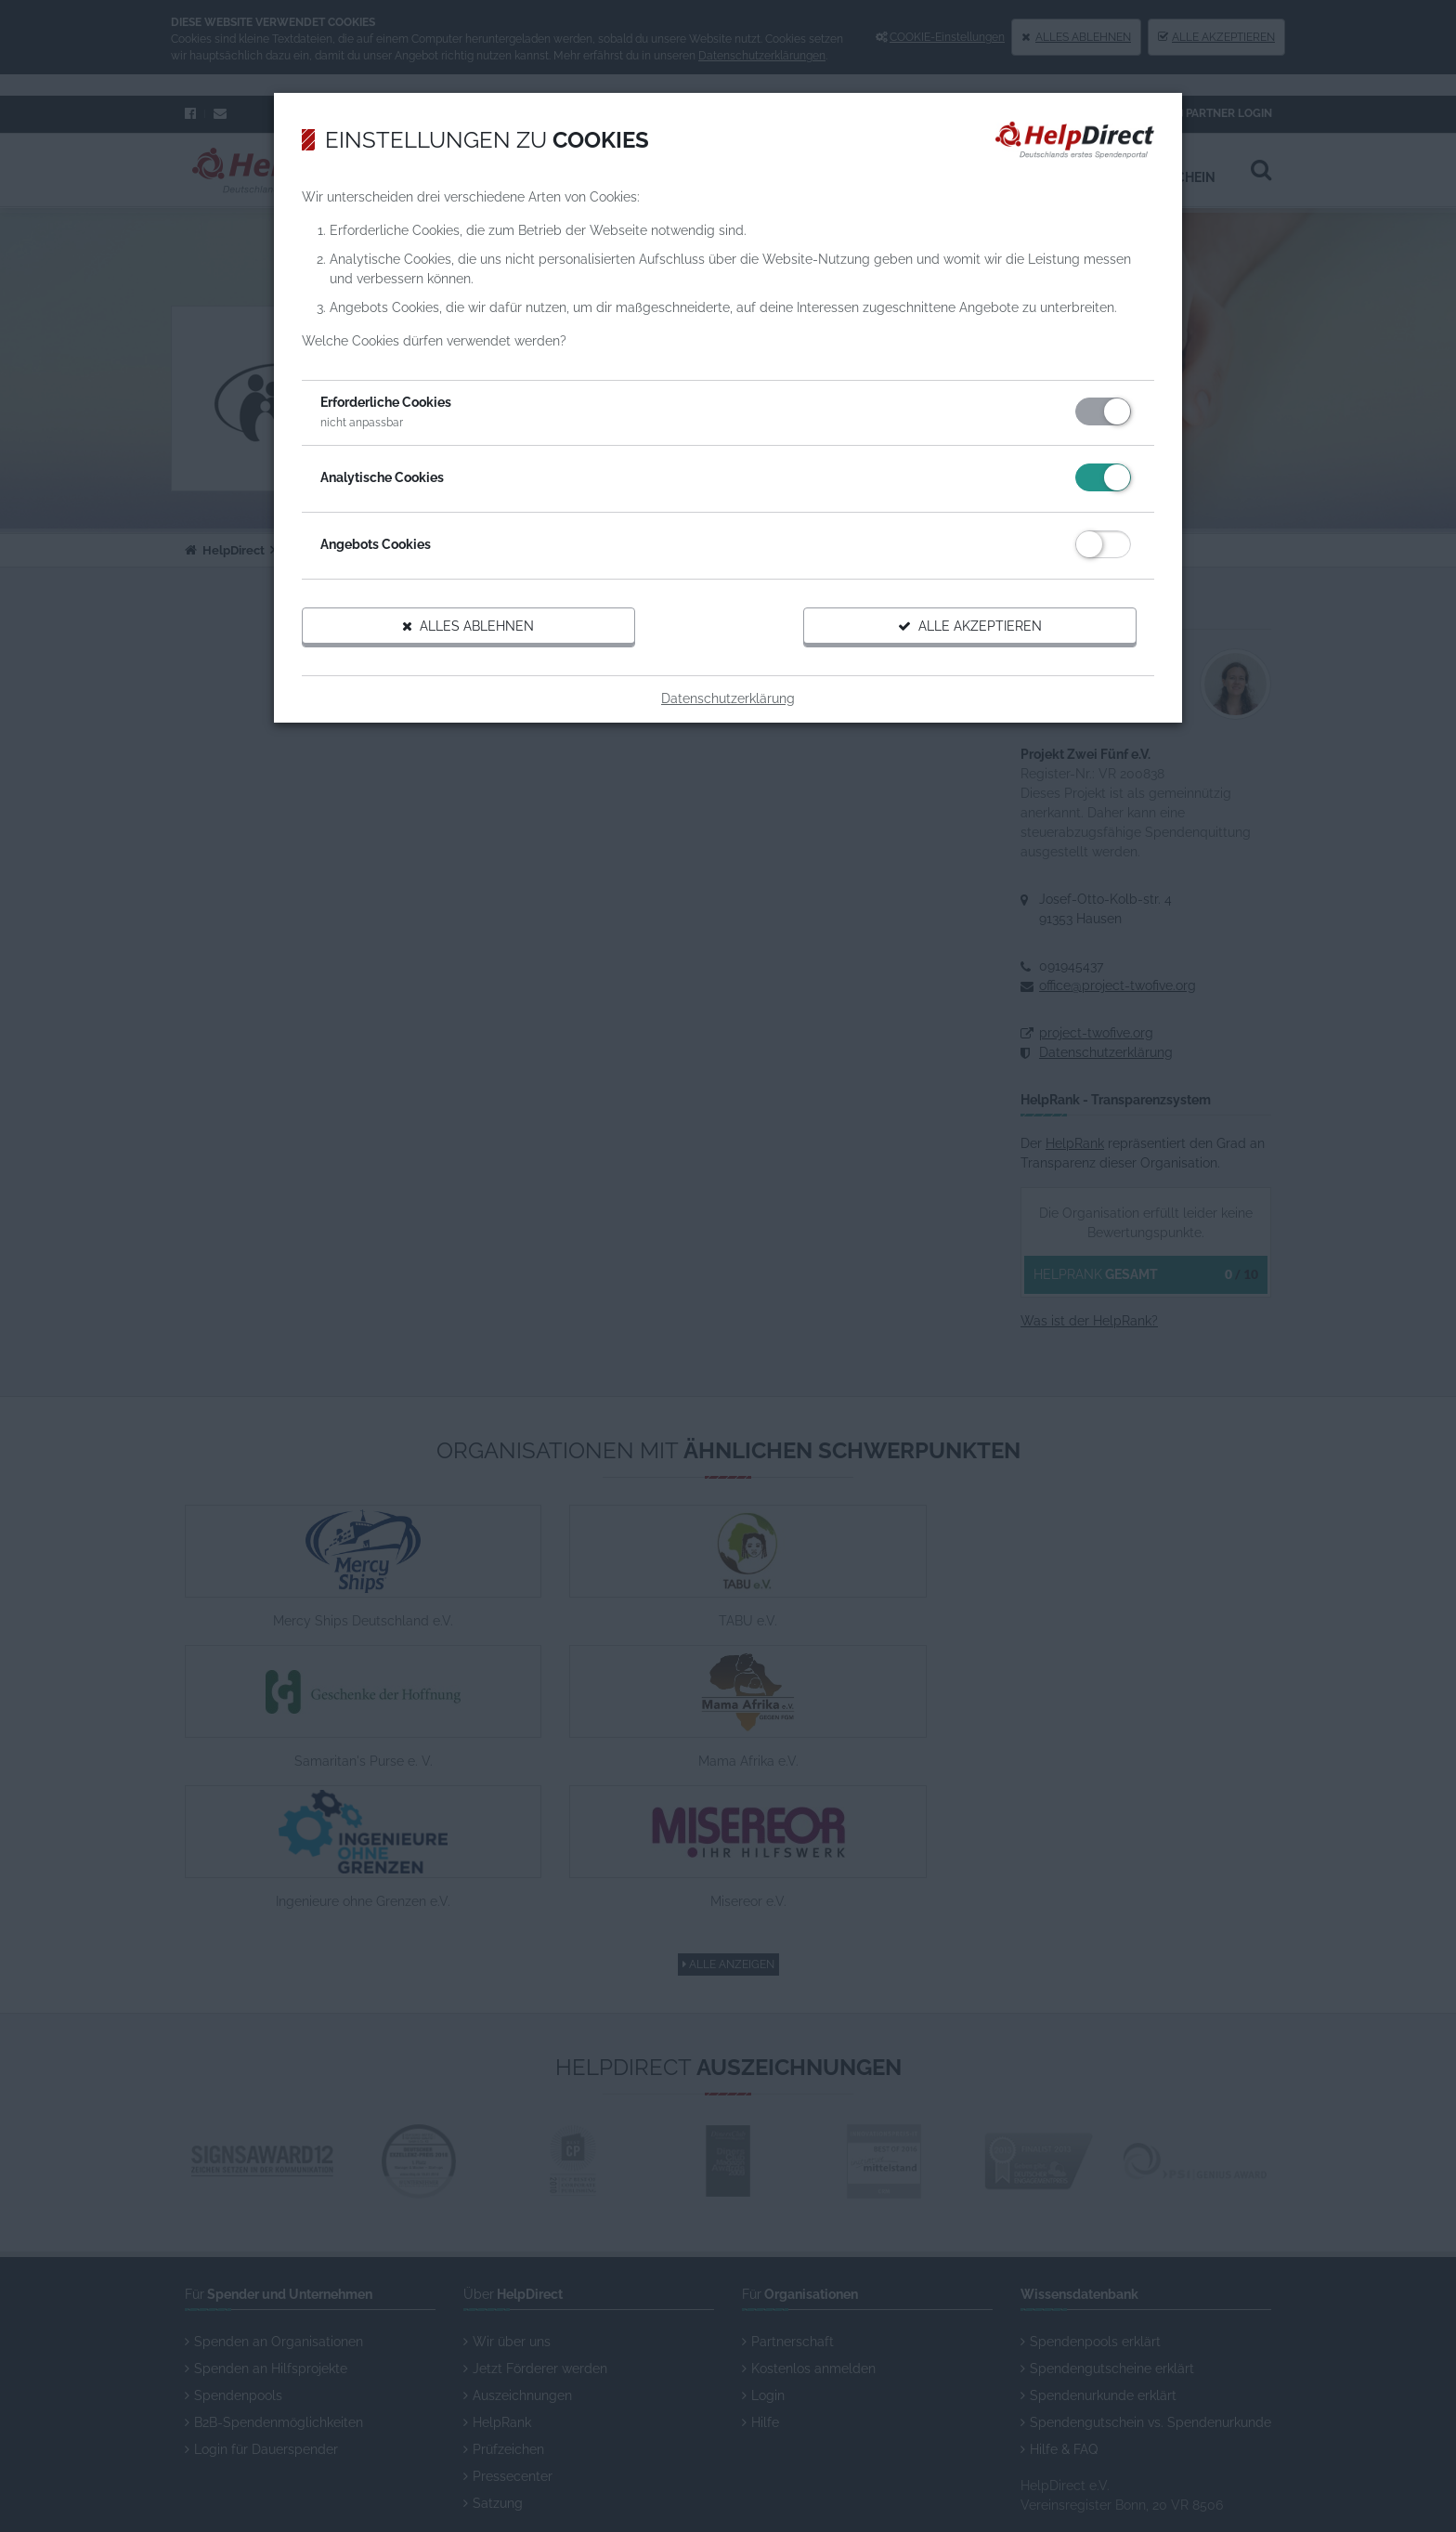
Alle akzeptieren (937, 666)
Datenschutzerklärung (728, 738)
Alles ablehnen (503, 666)
